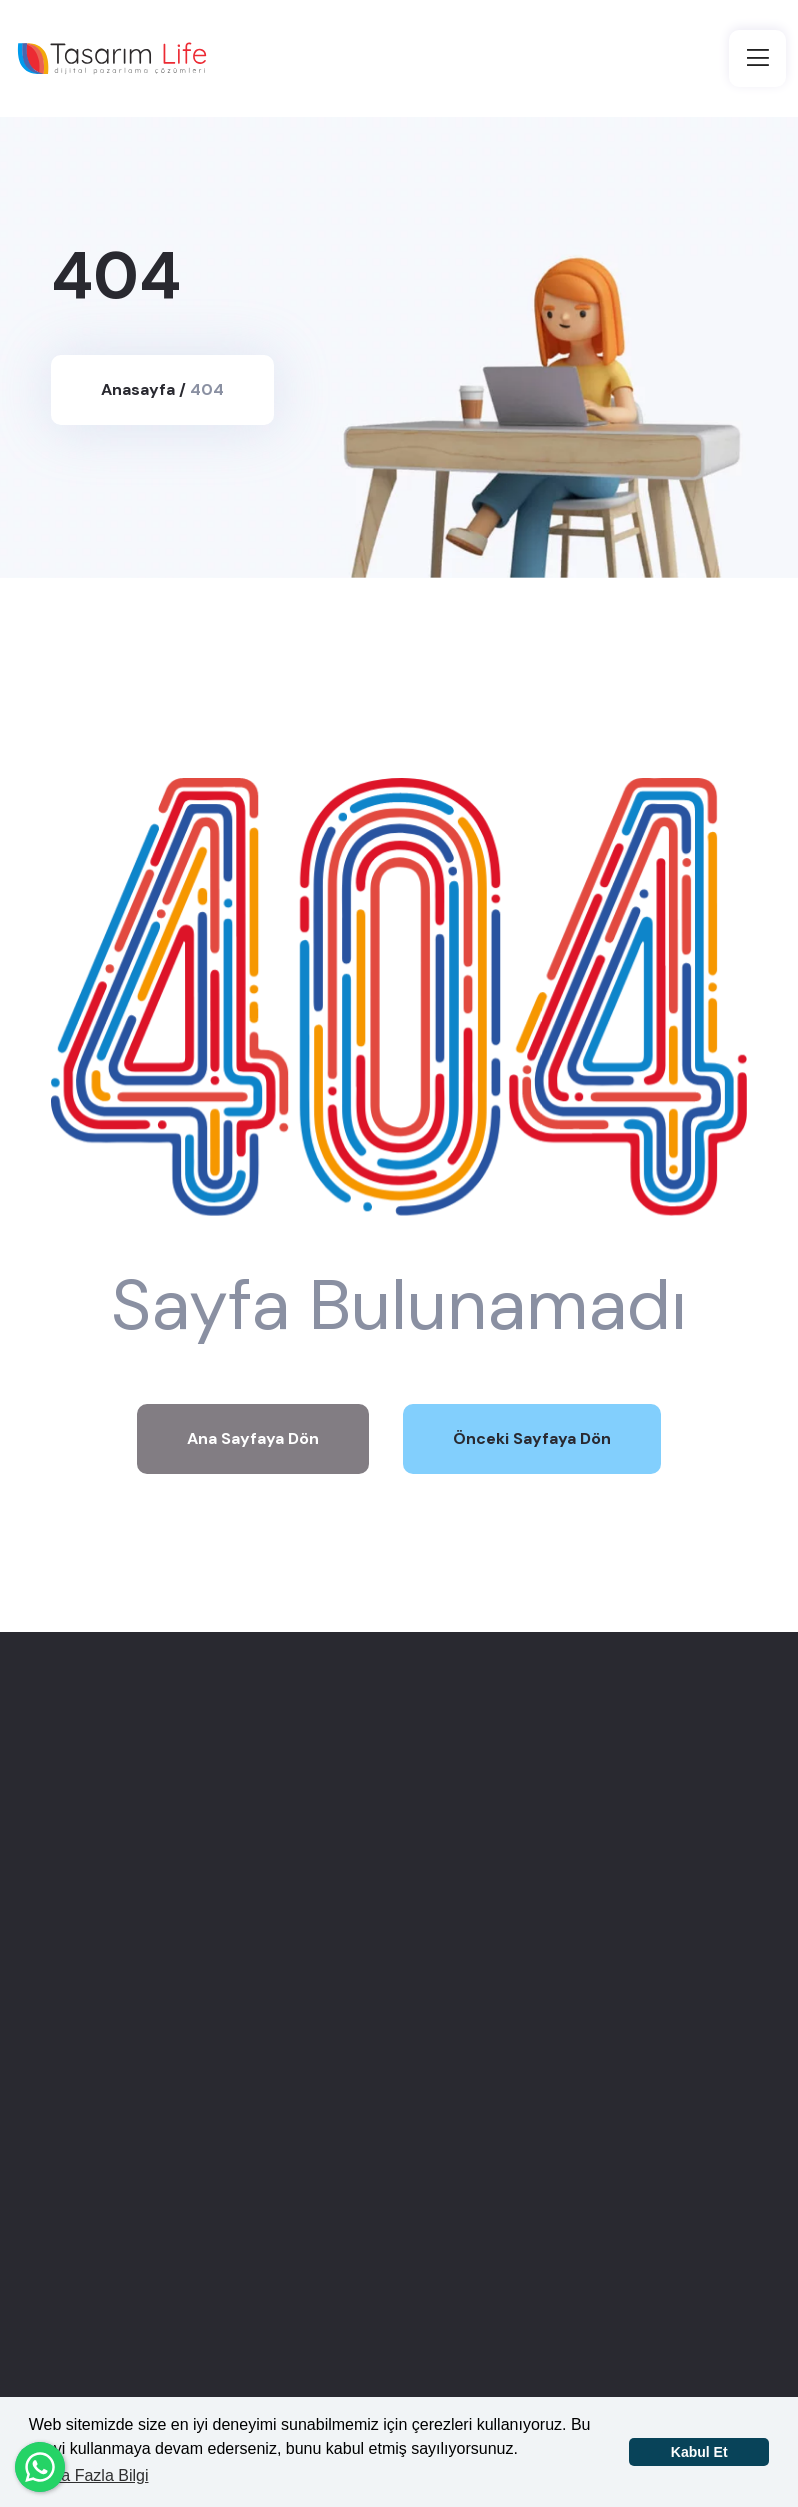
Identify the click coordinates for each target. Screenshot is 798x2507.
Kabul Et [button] (699, 2452)
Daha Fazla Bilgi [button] (90, 2475)
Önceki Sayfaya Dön (532, 1438)
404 (207, 389)
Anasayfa (138, 389)
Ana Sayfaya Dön (253, 1438)
